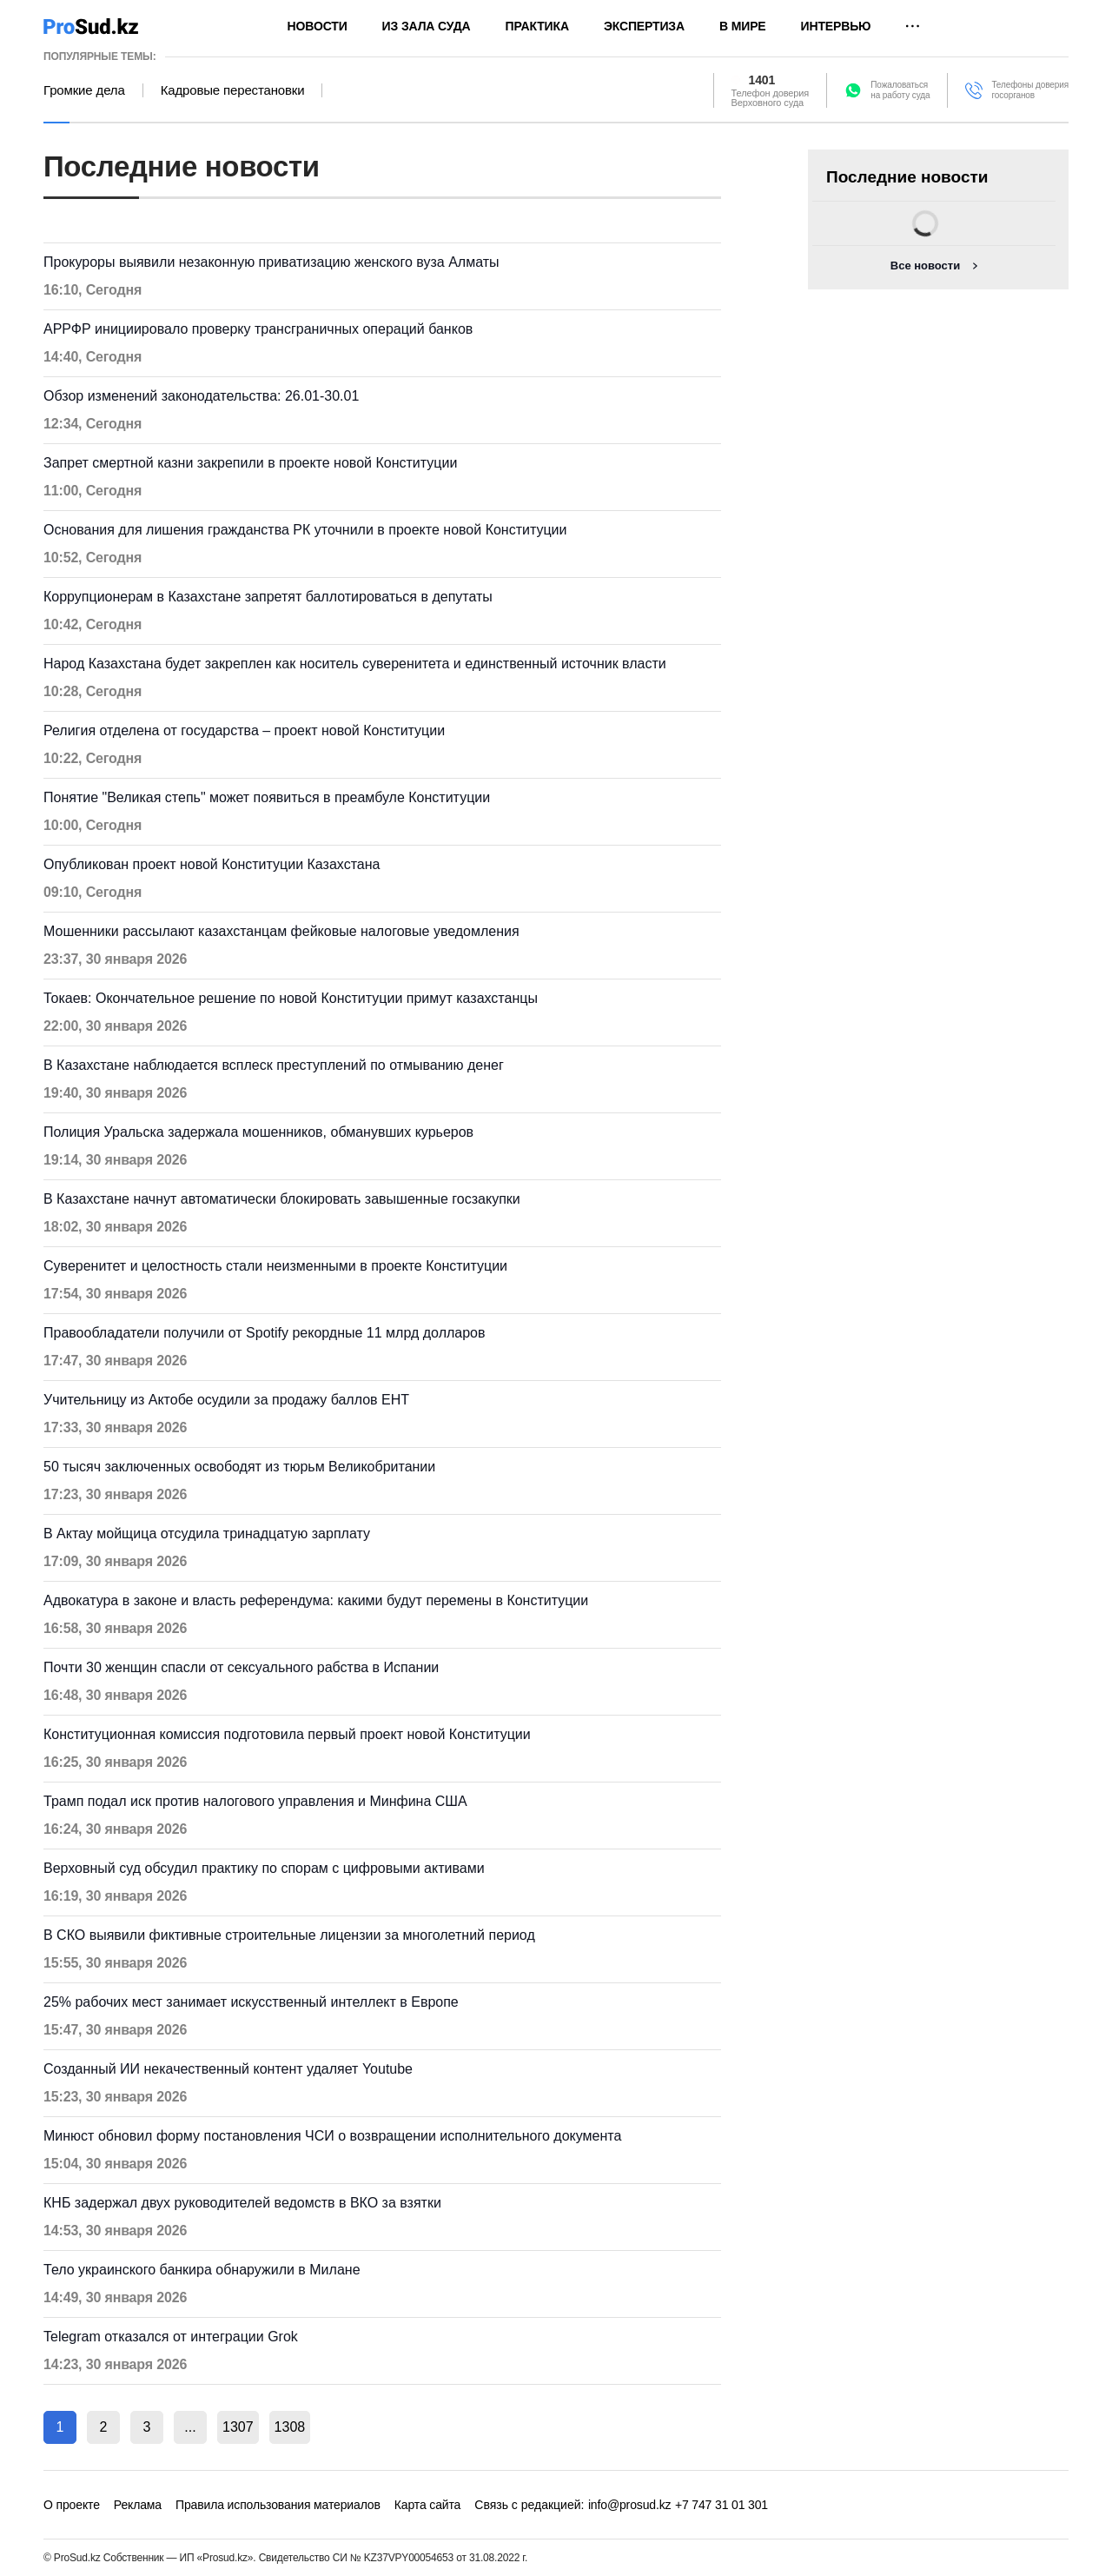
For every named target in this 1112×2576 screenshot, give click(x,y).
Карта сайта (427, 2505)
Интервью (836, 26)
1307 (238, 2427)
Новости (318, 26)
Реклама (138, 2505)
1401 (762, 80)
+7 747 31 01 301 (721, 2505)
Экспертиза (644, 26)
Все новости (925, 265)
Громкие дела (84, 90)
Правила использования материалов (278, 2505)
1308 (290, 2427)
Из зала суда (426, 26)
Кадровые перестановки (233, 90)
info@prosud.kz (630, 2505)
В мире (742, 26)
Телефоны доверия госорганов (1030, 90)
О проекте (71, 2505)
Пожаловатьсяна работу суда (900, 90)
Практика (537, 26)
